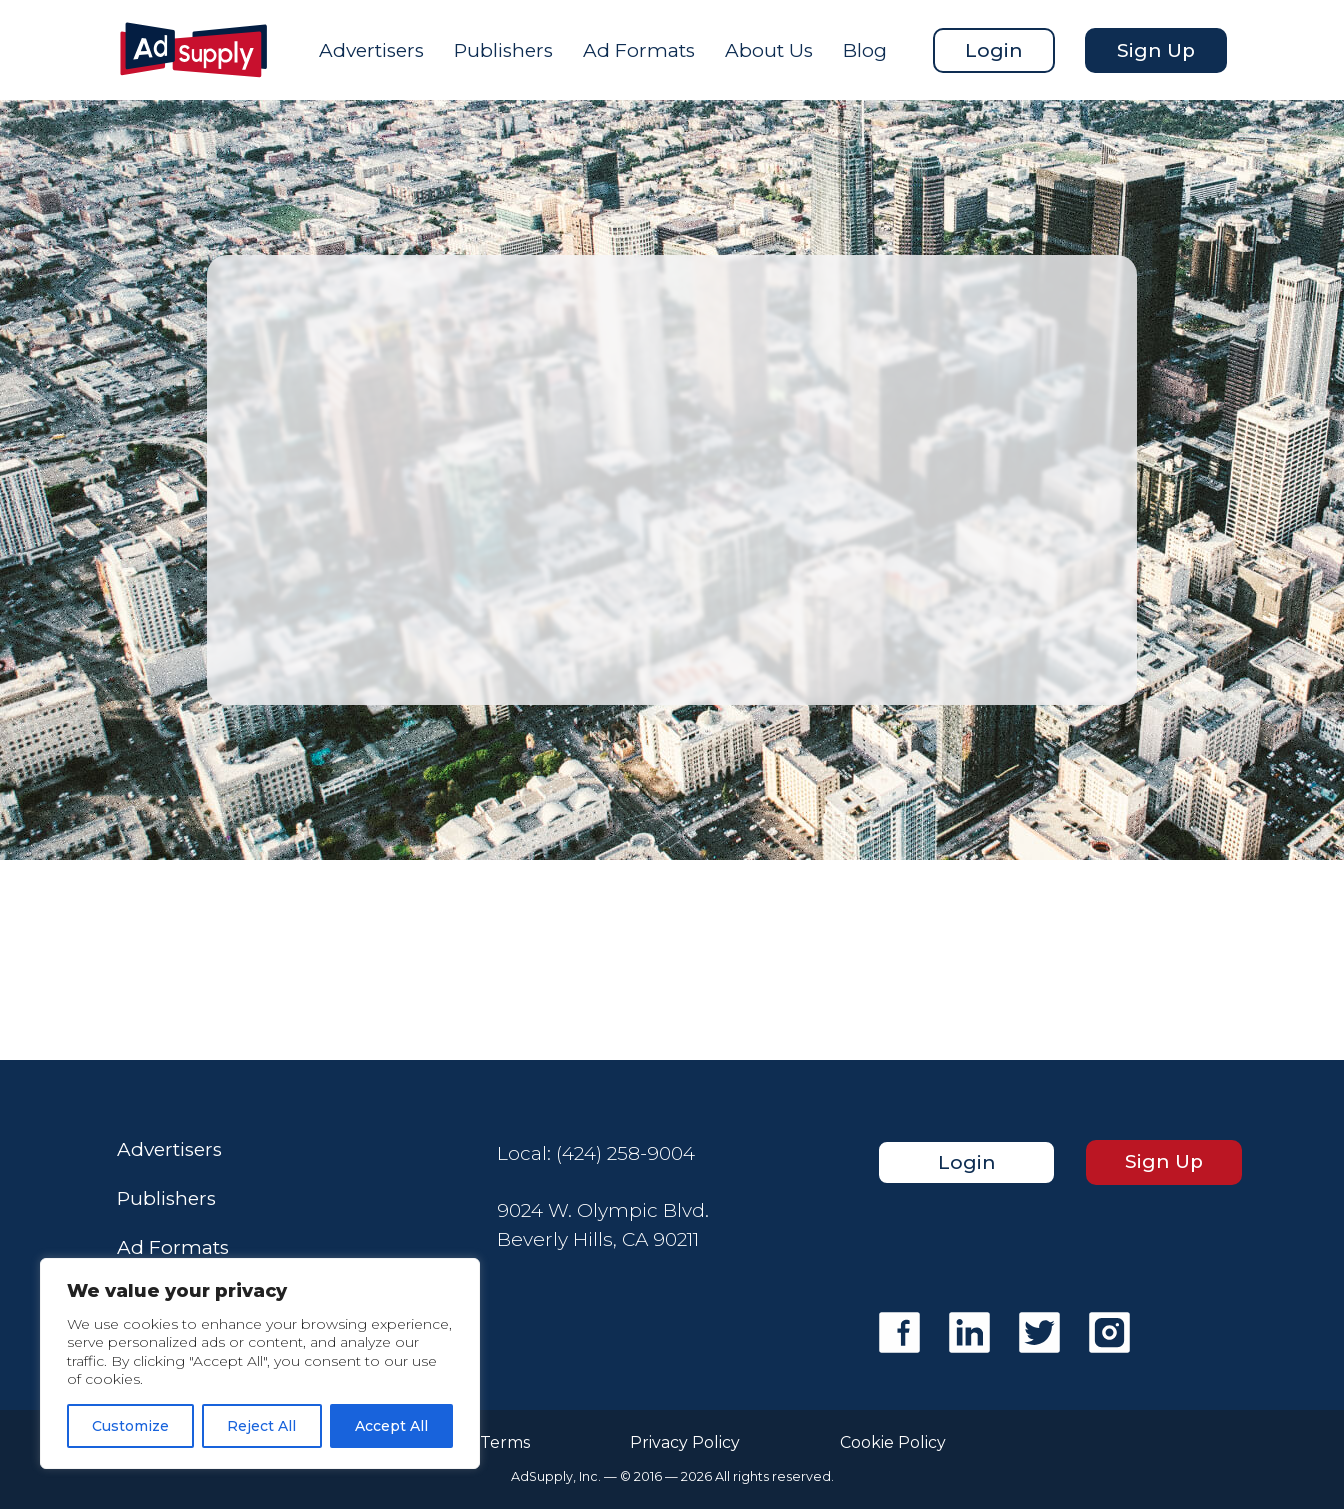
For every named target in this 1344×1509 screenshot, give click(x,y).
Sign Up (1156, 50)
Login (994, 50)
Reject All (261, 1426)
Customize (130, 1426)
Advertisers (371, 50)
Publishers (503, 50)
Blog (865, 50)
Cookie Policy (893, 1443)
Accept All (391, 1426)
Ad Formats (639, 50)
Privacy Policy (685, 1443)
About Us (769, 50)
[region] (260, 1363)
